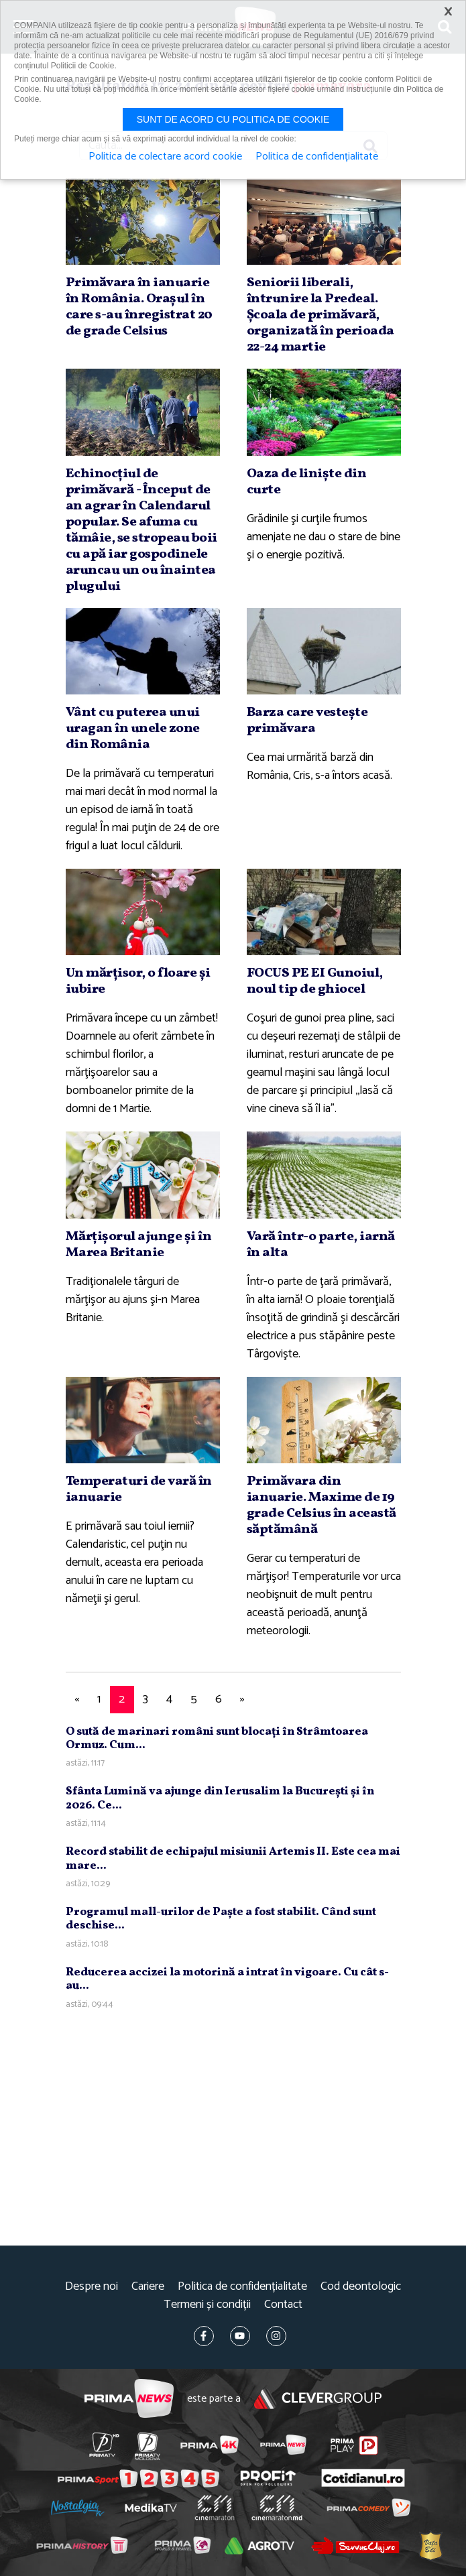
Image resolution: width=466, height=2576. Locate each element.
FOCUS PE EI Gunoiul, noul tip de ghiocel (315, 981)
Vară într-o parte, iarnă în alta (321, 1244)
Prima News (129, 2398)
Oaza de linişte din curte (307, 482)
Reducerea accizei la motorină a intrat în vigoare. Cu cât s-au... (227, 1979)
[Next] (242, 1699)
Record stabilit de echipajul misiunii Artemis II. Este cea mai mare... (233, 1858)
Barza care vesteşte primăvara (307, 720)
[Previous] (77, 1699)
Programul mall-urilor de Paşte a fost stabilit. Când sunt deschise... (221, 1918)
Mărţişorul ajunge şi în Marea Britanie (139, 1244)
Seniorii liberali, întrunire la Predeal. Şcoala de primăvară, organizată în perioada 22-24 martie (320, 315)
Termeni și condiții (207, 2305)
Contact (283, 2305)
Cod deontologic (361, 2287)
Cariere (147, 2287)
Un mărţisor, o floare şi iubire (138, 981)
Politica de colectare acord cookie (165, 156)
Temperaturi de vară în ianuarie (139, 1489)
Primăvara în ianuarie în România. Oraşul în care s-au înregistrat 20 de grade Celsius (139, 307)
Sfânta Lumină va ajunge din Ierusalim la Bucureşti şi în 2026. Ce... (220, 1798)
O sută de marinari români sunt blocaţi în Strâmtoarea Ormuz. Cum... (217, 1738)
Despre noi (91, 2287)
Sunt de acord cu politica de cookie (233, 119)
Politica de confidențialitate (242, 2287)
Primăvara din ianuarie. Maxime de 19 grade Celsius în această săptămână (321, 1505)
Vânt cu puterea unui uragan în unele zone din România (133, 728)
